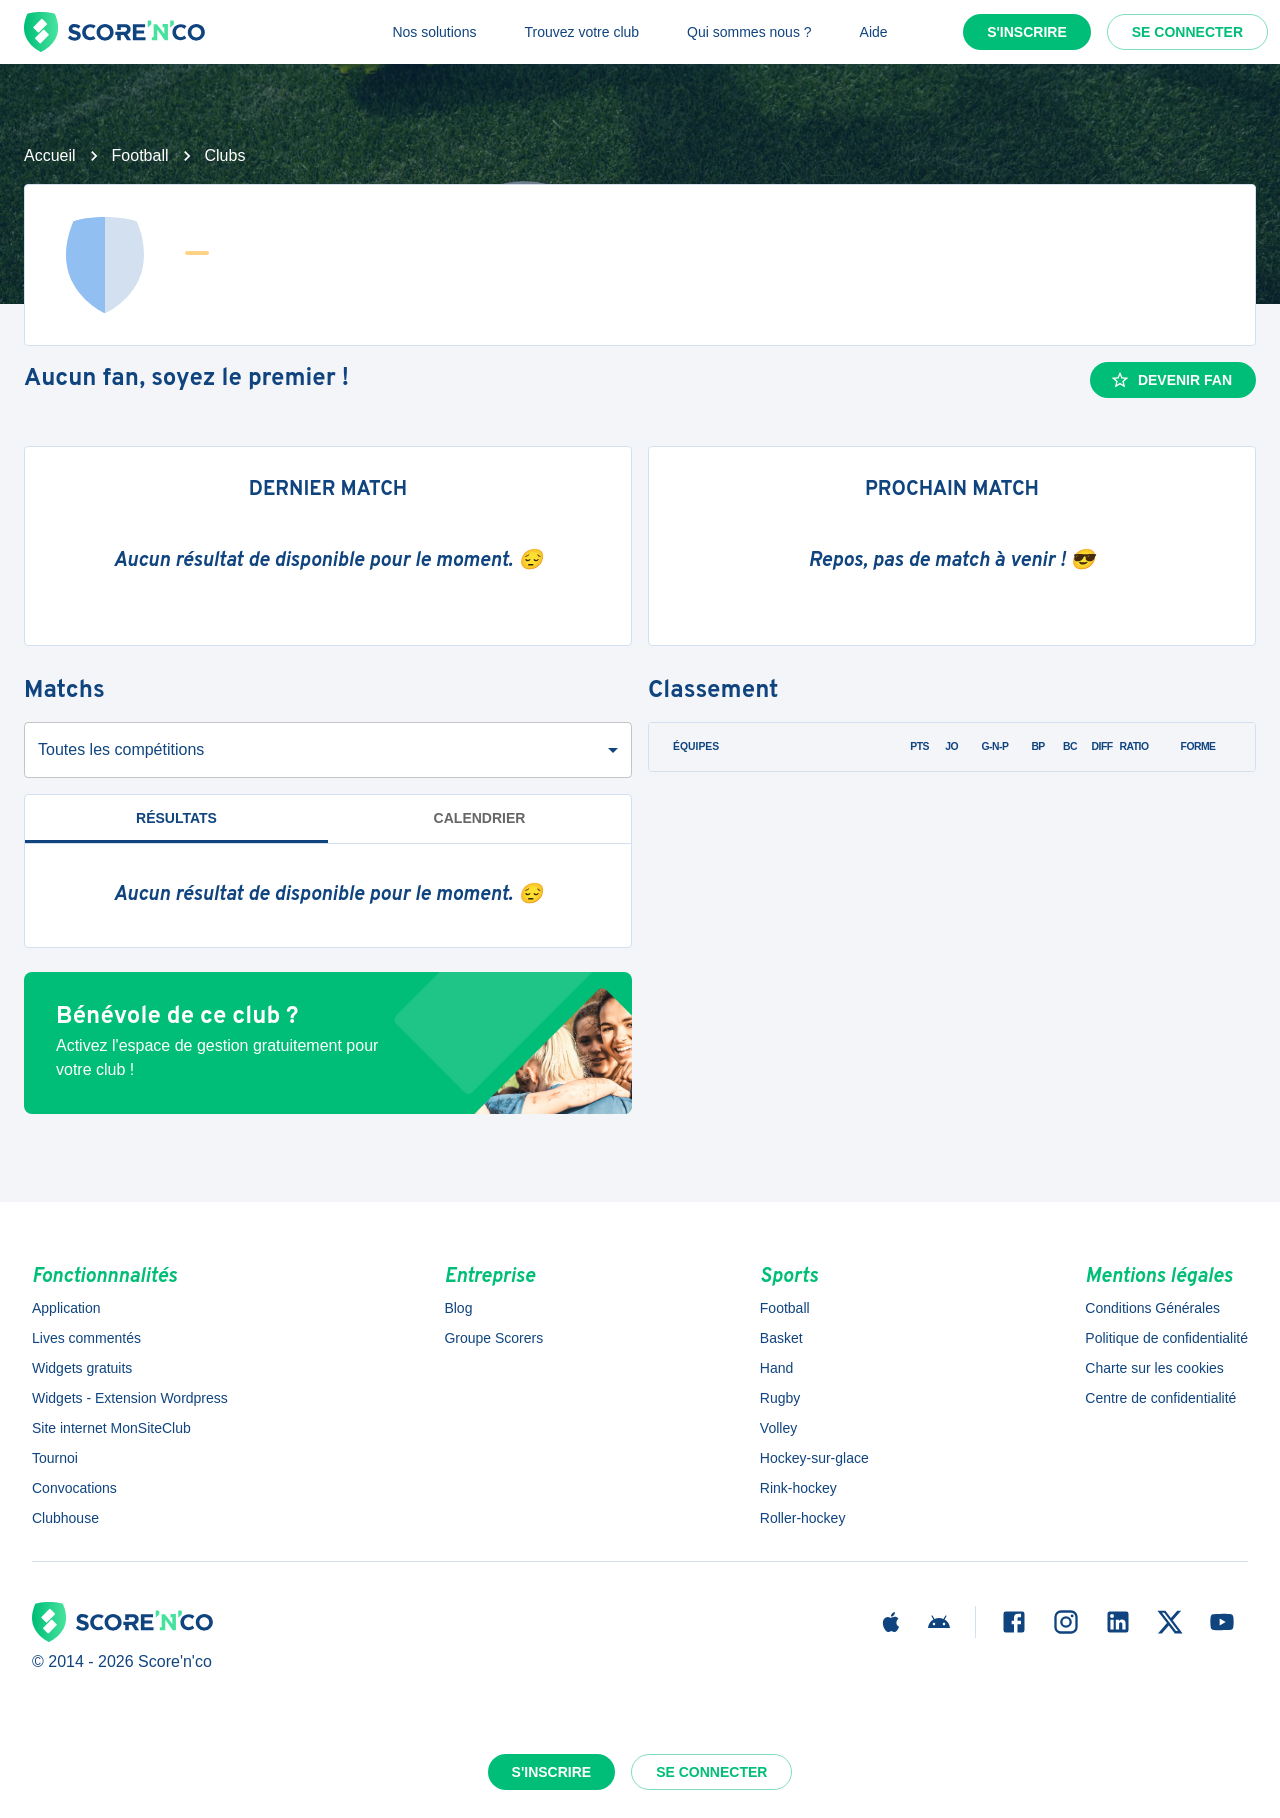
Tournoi (55, 1458)
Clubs (225, 155)
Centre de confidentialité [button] (1160, 1398)
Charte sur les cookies (1154, 1368)
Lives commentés (86, 1338)
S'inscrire (1027, 32)
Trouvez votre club (581, 32)
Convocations (74, 1488)
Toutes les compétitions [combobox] (121, 749)
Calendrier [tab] (480, 818)
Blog (458, 1308)
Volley (778, 1428)
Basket (781, 1338)
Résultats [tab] (176, 818)
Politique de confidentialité (1166, 1338)
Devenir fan (1171, 380)
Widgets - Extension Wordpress (130, 1398)
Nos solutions (434, 32)
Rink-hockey (798, 1488)
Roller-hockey (803, 1518)
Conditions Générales (1152, 1308)
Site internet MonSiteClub (111, 1428)
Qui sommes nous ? (749, 32)
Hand (776, 1368)
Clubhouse (65, 1518)
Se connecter (1187, 32)
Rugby (780, 1398)
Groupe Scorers (493, 1338)
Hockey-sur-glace (814, 1458)
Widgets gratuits (82, 1368)
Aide (874, 32)
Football (140, 155)
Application (66, 1308)
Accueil (50, 155)
